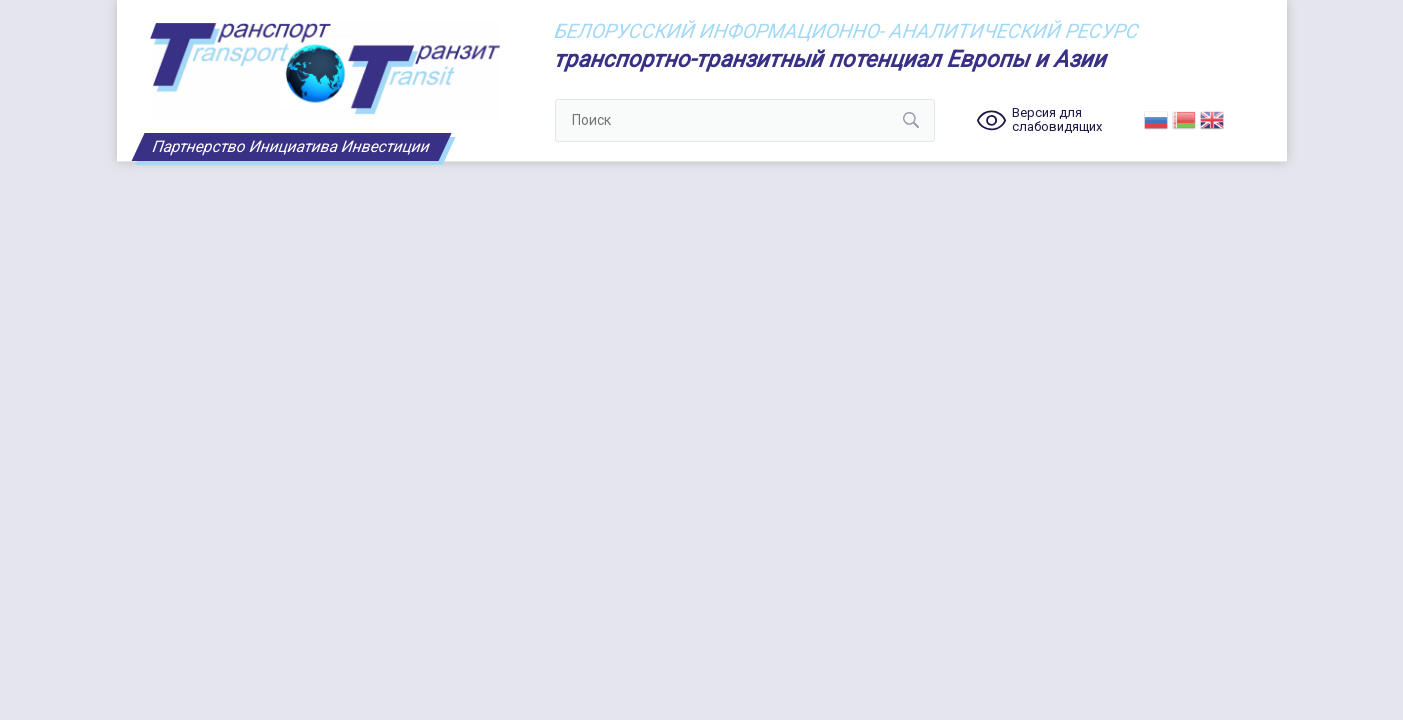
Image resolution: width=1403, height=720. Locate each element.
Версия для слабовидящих (1057, 120)
